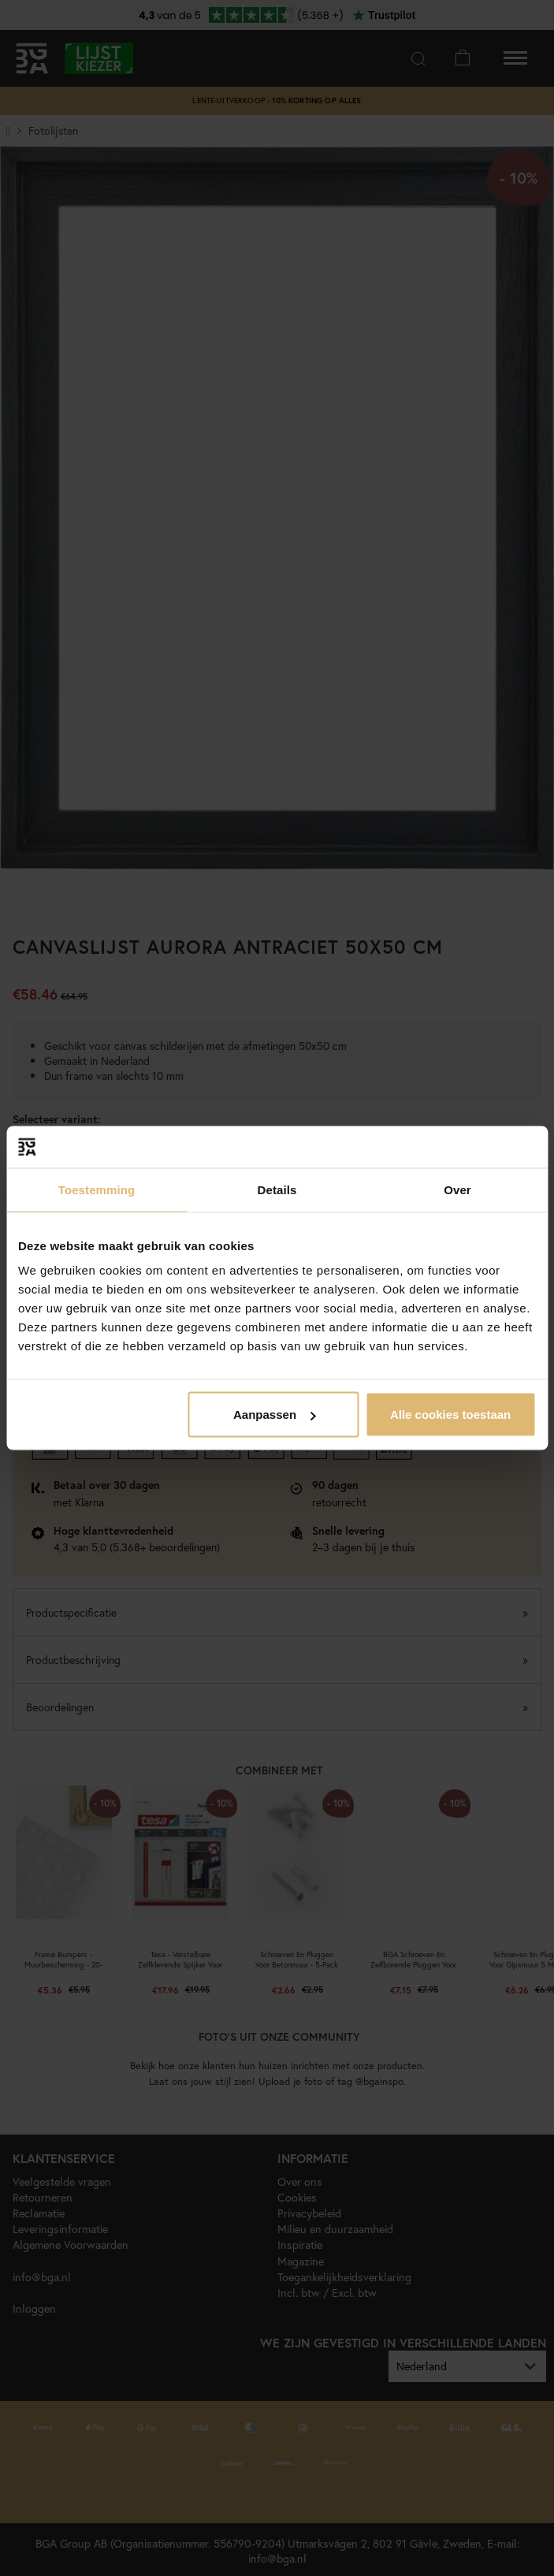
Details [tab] (277, 1189)
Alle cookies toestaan (450, 1414)
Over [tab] (457, 1189)
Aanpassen (274, 1414)
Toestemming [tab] (97, 1189)
